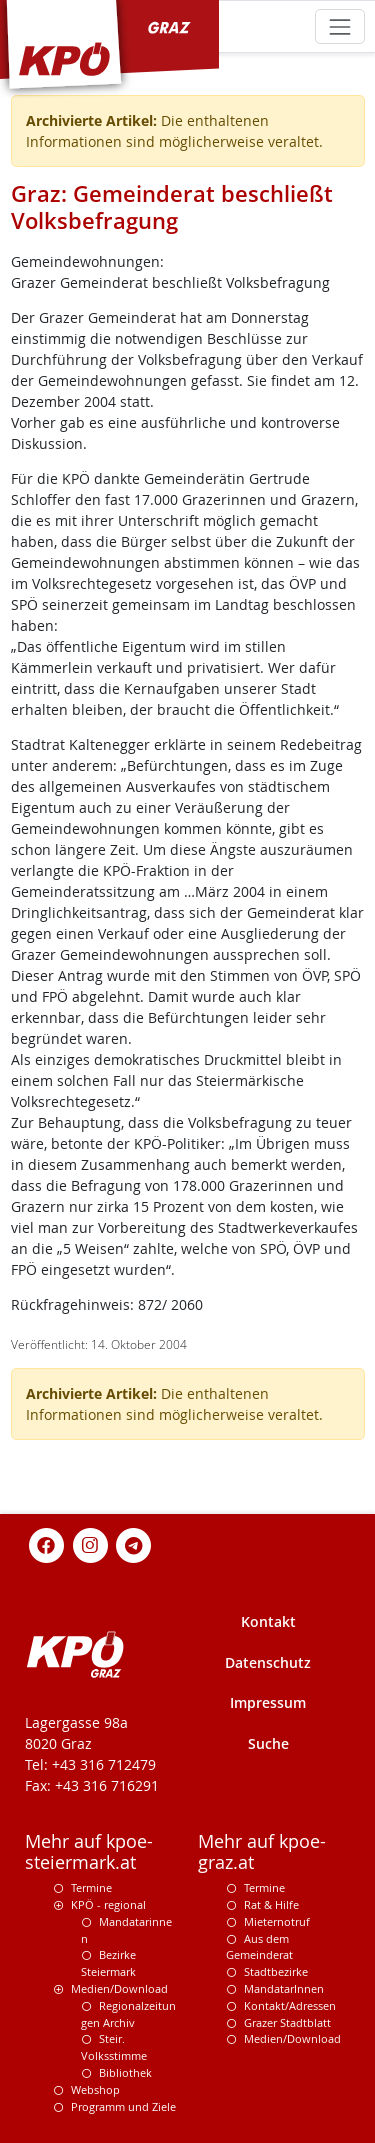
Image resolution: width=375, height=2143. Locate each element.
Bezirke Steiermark (108, 1963)
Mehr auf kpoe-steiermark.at (89, 1852)
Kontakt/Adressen (290, 2005)
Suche (268, 1743)
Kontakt (268, 1621)
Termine (91, 1887)
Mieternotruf (277, 1921)
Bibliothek (125, 2072)
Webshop (95, 2089)
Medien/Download (119, 1988)
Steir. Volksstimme (114, 2047)
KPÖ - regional (108, 1904)
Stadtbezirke (276, 1971)
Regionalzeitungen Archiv (128, 2014)
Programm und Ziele (123, 2106)
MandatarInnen (284, 1988)
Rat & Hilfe (271, 1904)
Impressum (268, 1702)
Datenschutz (268, 1662)
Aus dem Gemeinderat (259, 1947)
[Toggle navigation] (339, 26)
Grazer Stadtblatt (287, 2022)
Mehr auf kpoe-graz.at (262, 1852)
